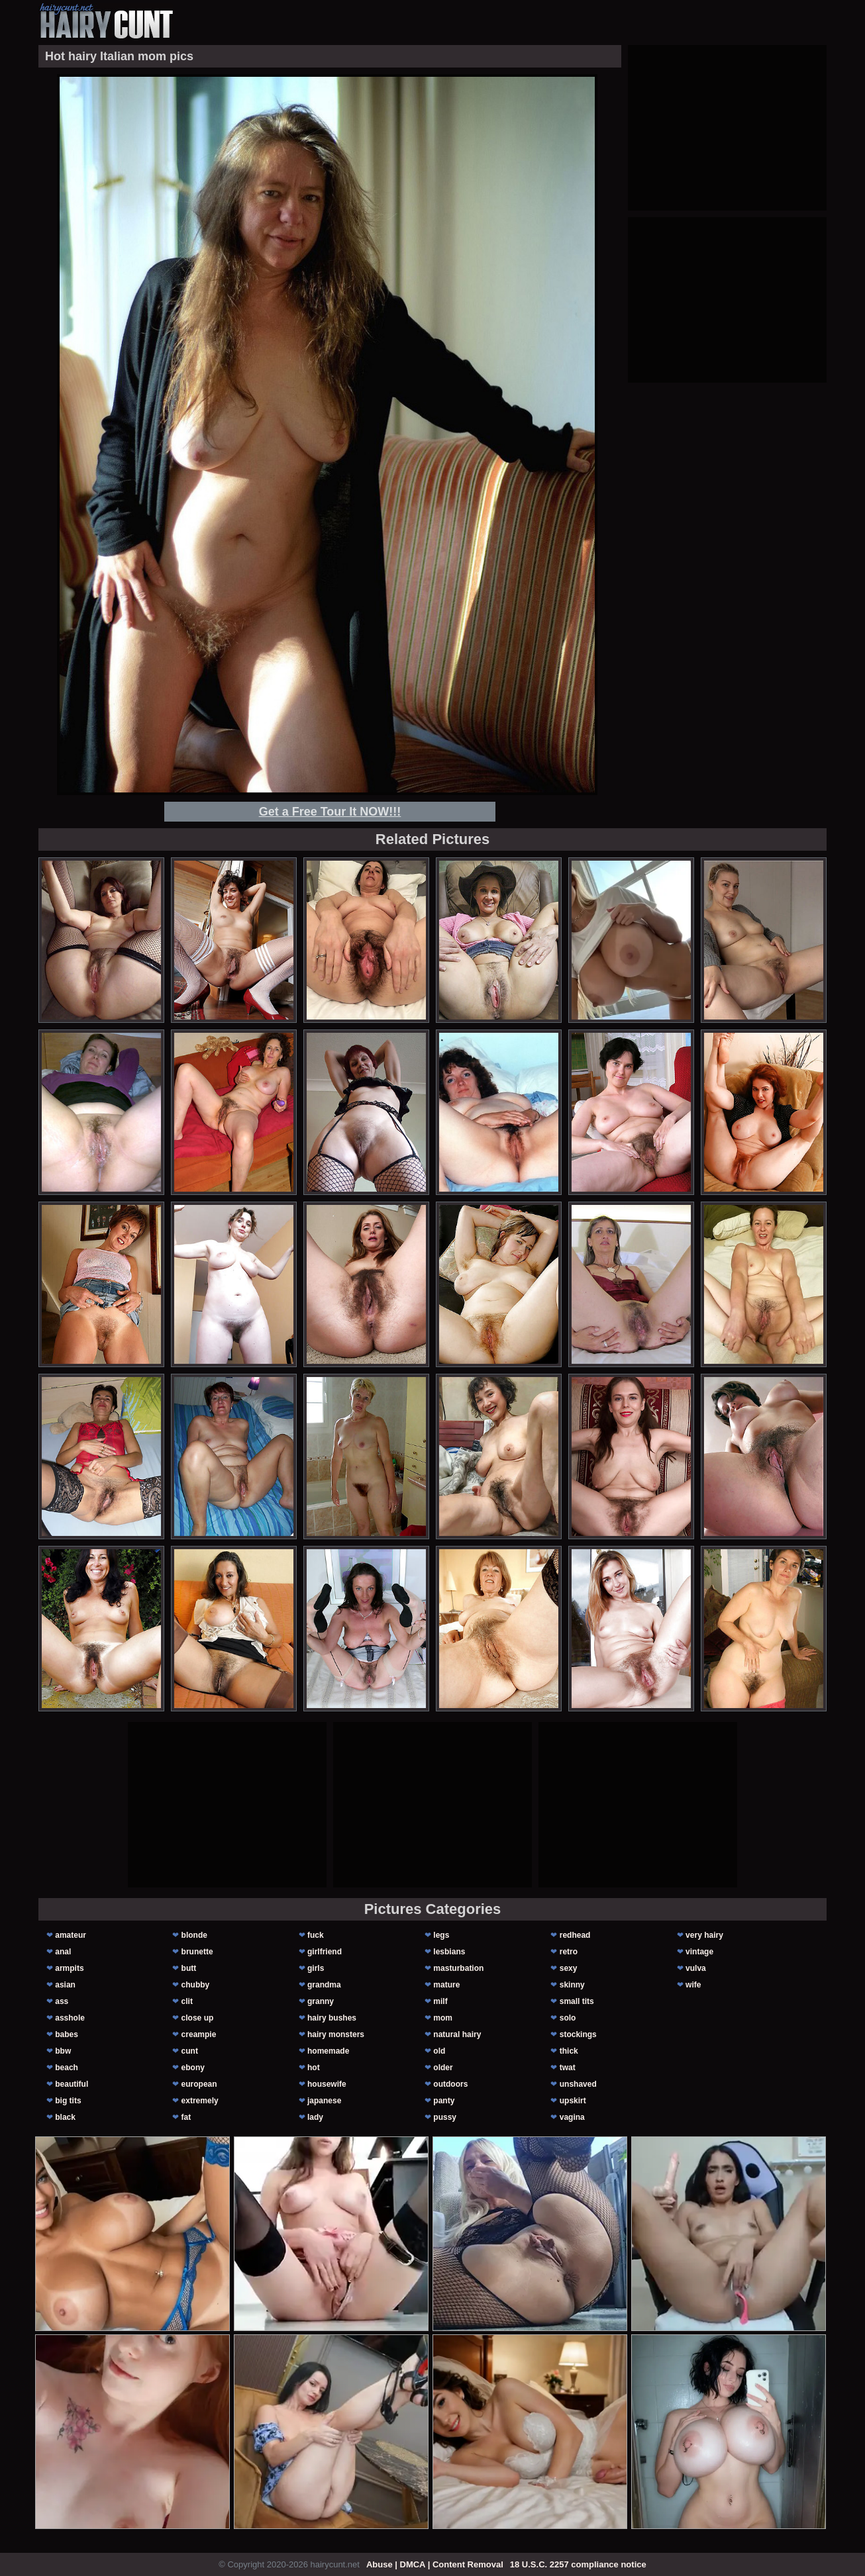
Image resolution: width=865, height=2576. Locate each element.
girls (315, 1968)
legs (441, 1935)
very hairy (704, 1935)
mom (442, 2018)
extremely (200, 2100)
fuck (315, 1935)
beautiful (71, 2084)
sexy (569, 1968)
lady (315, 2117)
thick (569, 2051)
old (439, 2051)
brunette (197, 1951)
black (65, 2117)
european (199, 2084)
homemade (328, 2051)
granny (320, 2001)
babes (66, 2034)
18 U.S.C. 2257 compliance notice (578, 2564)
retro (569, 1951)
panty (443, 2100)
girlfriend (324, 1951)
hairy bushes (331, 2018)
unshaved (578, 2084)
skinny (572, 1984)
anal (63, 1951)
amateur (70, 1935)
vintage (699, 1951)
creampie (199, 2034)
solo (568, 2018)
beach (66, 2067)
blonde (194, 1935)
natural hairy (457, 2034)
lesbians (449, 1951)
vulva (696, 1968)
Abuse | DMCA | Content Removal (434, 2564)
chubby (195, 1984)
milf (440, 2001)
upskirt (573, 2100)
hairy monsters (335, 2034)
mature (446, 1984)
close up (197, 2018)
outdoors (450, 2084)
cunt (189, 2051)
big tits (68, 2100)
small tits (577, 2001)
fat (186, 2117)
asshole (70, 2018)
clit (187, 2001)
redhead (575, 1935)
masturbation (458, 1968)
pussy (444, 2117)
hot (313, 2067)
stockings (578, 2034)
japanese (324, 2100)
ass (61, 2001)
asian (65, 1984)
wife (693, 1984)
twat (568, 2067)
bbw (63, 2051)
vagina (572, 2117)
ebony (193, 2067)
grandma (324, 1984)
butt (189, 1968)
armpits (69, 1968)
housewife (326, 2084)
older (442, 2067)
